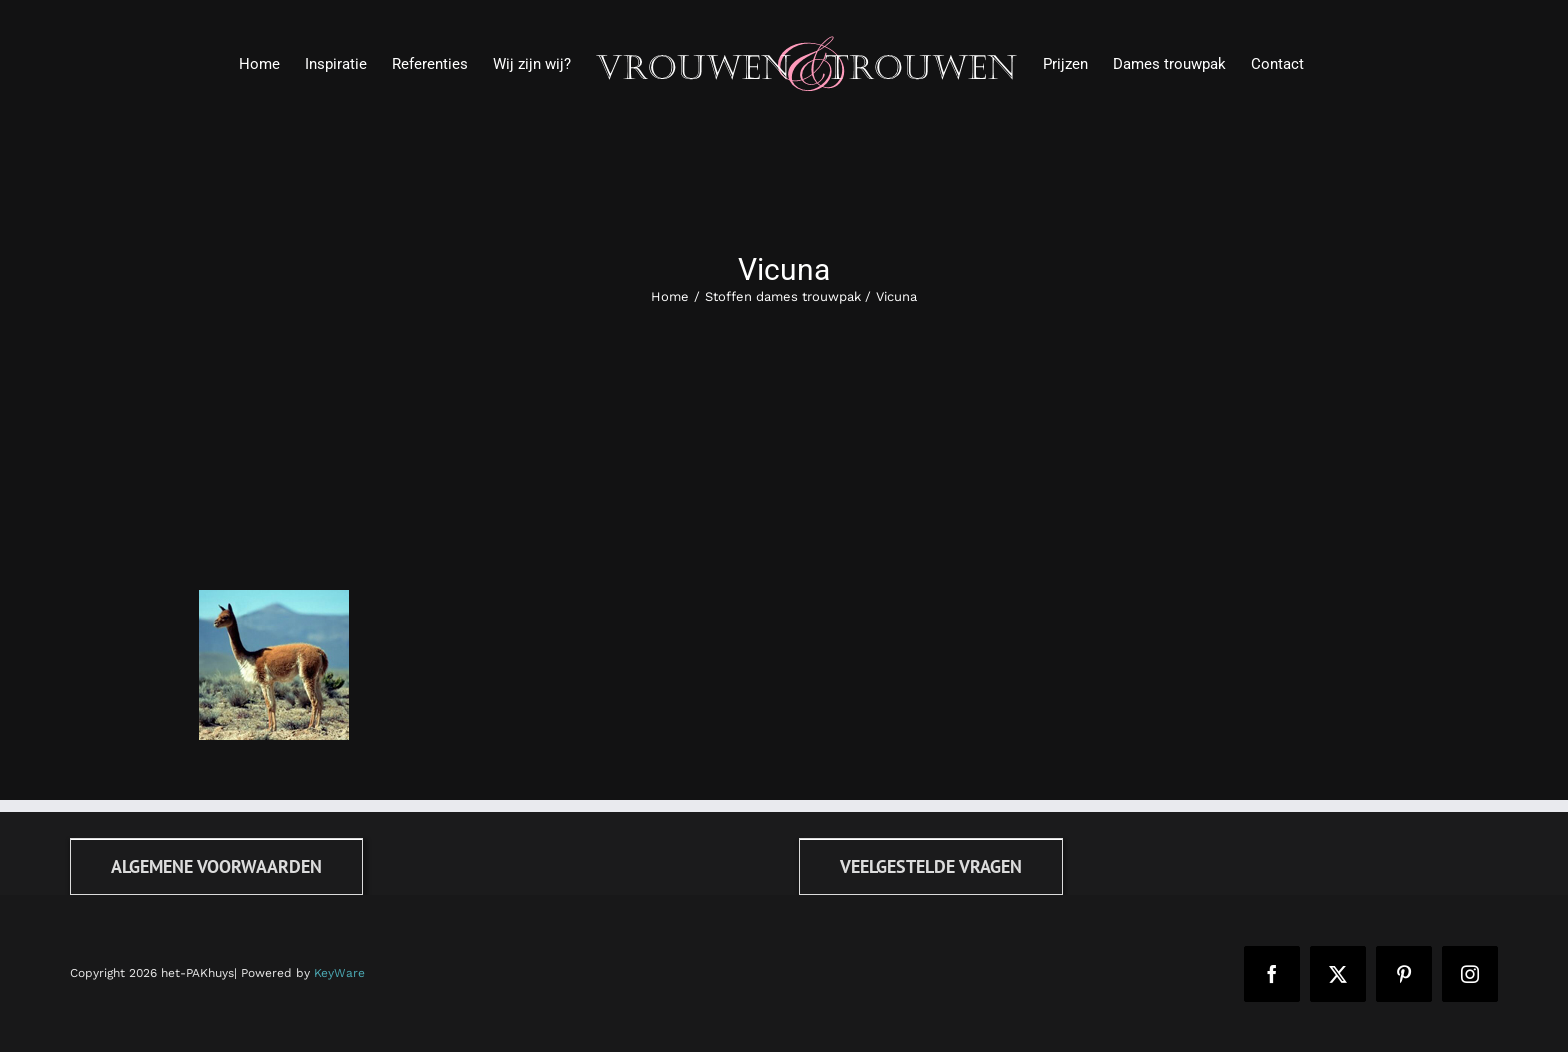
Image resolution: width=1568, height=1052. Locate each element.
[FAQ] (931, 866)
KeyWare (339, 973)
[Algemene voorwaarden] (216, 866)
